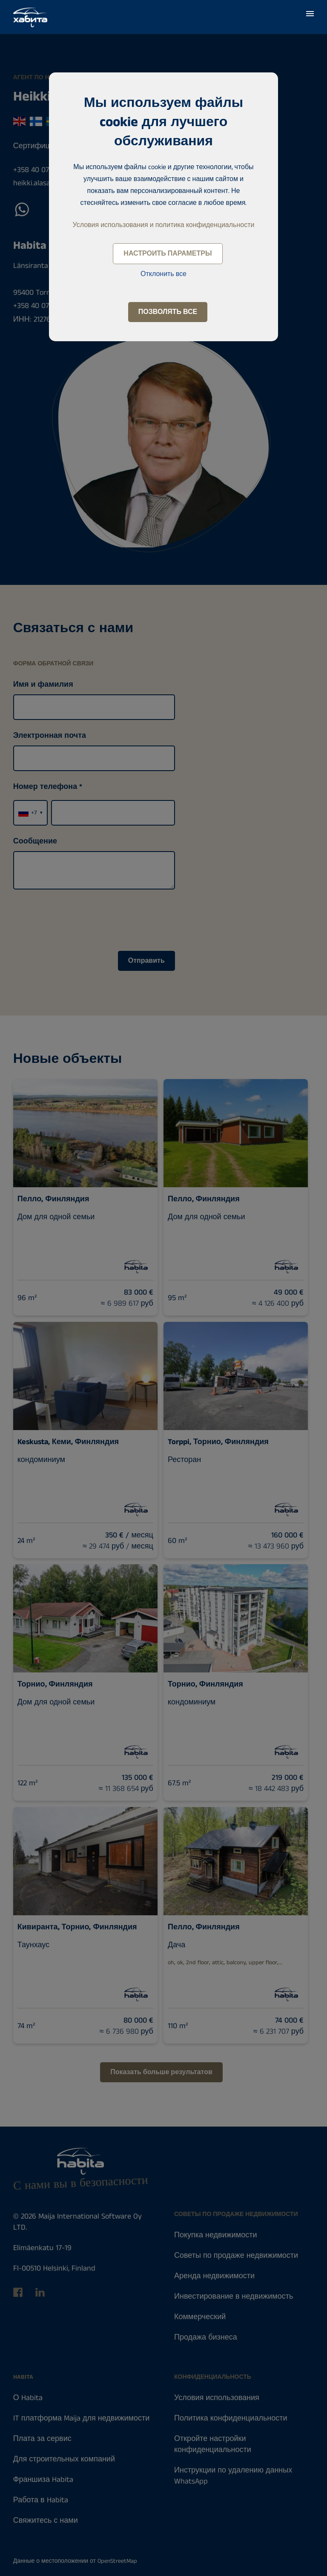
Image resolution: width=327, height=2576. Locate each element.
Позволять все (167, 312)
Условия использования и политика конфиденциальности (164, 225)
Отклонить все (163, 274)
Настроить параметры (167, 254)
